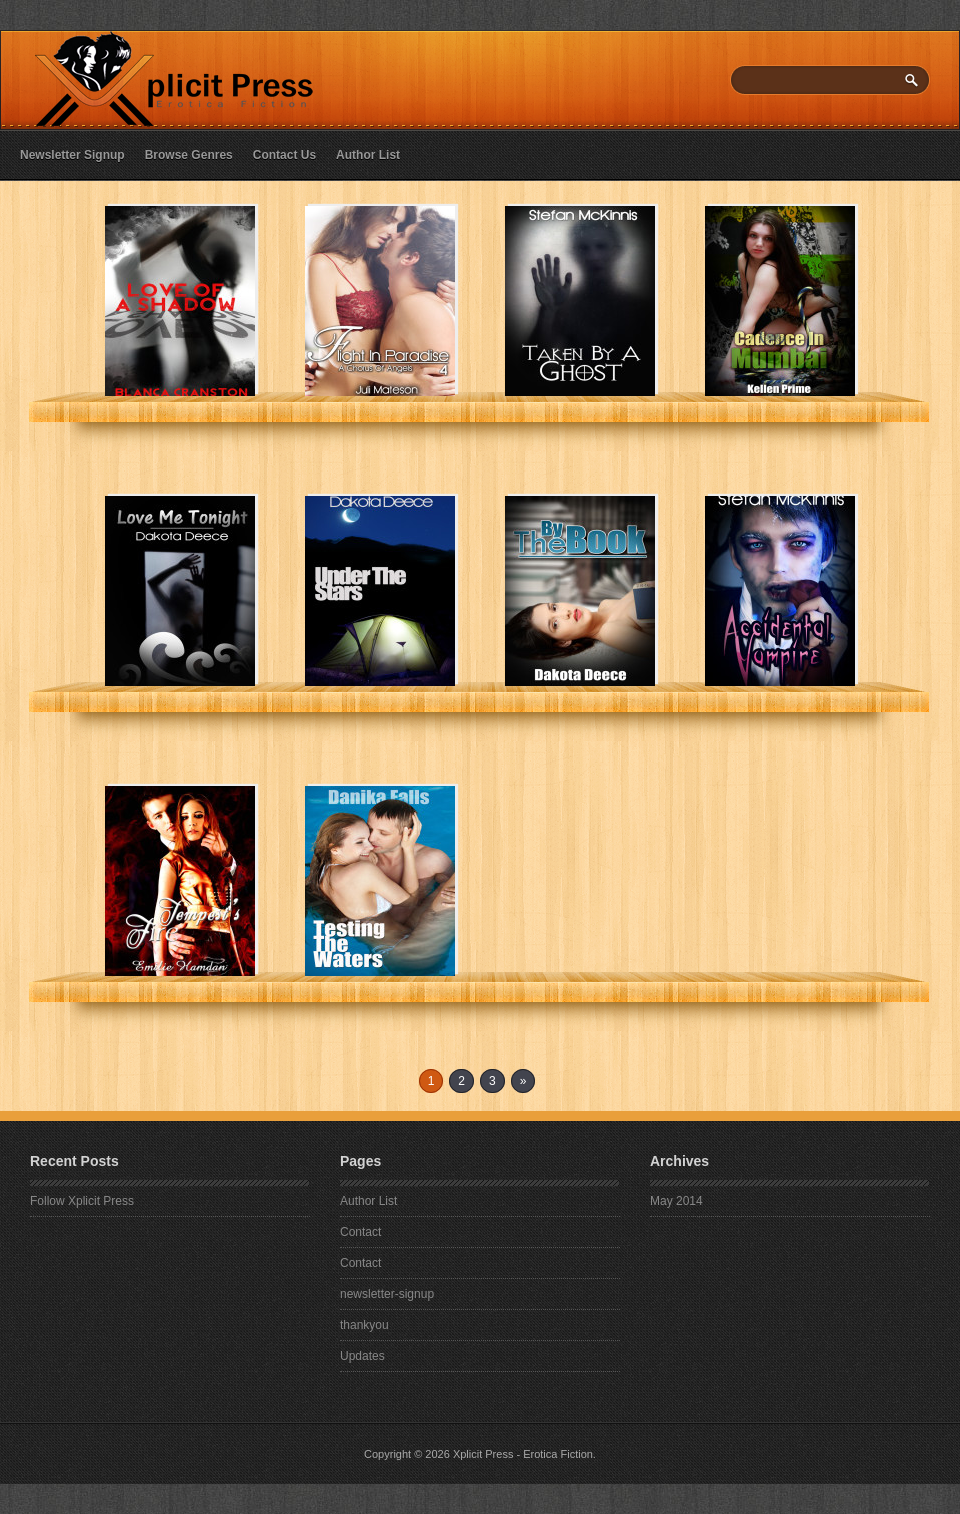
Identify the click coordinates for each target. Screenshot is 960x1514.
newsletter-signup (387, 1294)
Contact (360, 1232)
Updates (362, 1356)
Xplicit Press (483, 1454)
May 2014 (676, 1201)
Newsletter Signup (72, 155)
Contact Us (284, 155)
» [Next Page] (523, 1081)
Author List (368, 155)
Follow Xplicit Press (82, 1201)
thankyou (364, 1325)
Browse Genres (189, 155)
